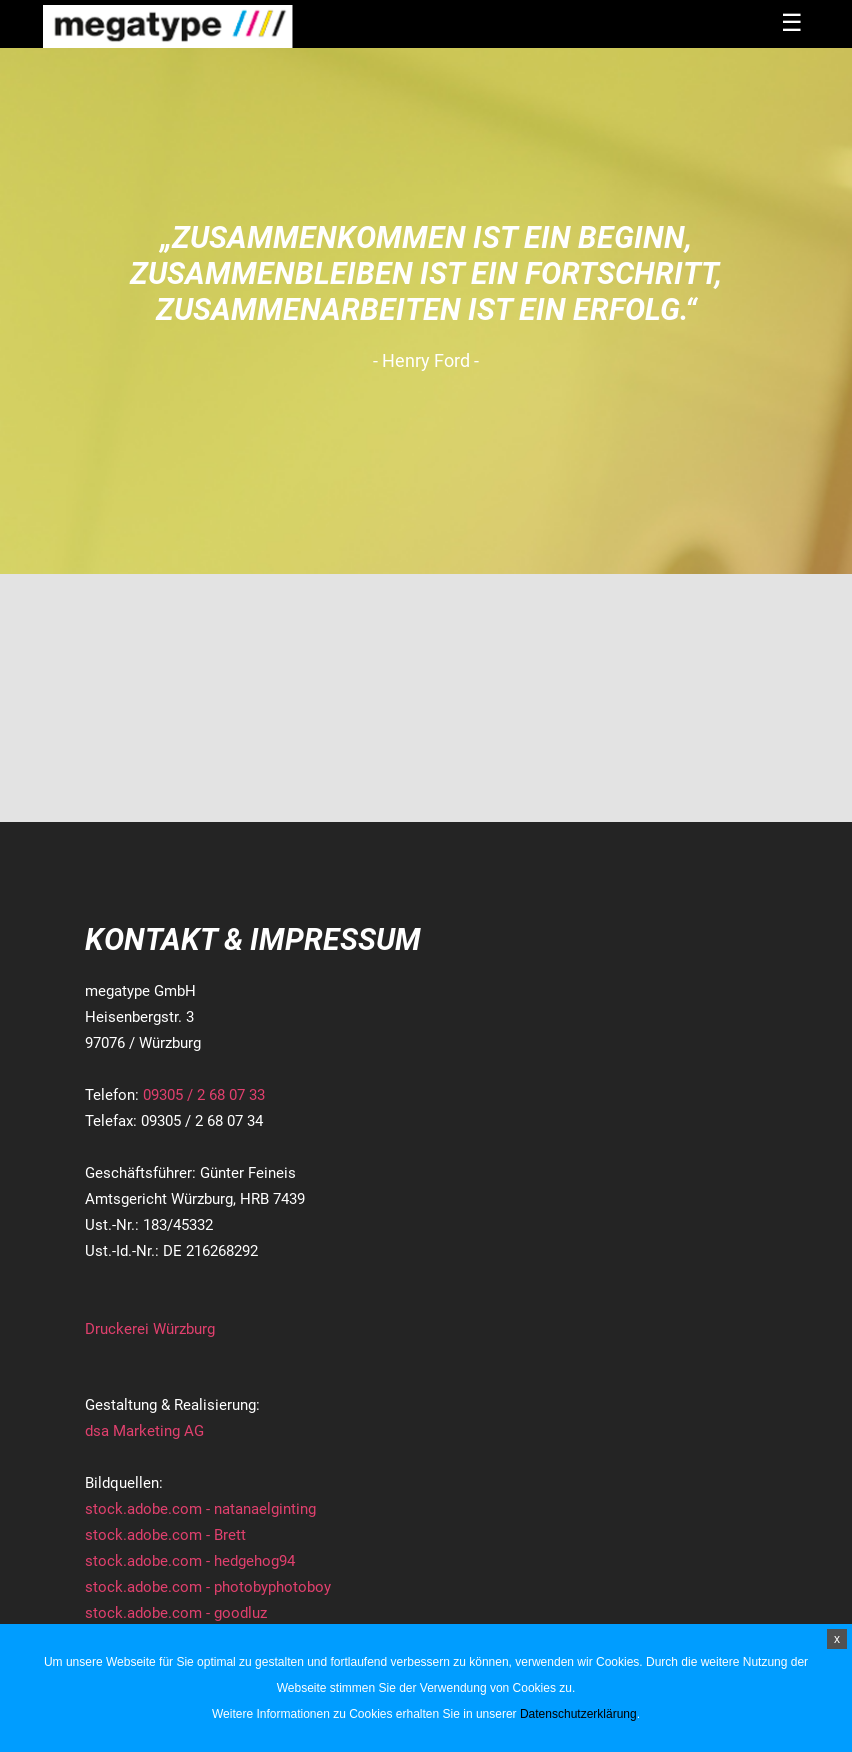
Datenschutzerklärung (578, 1714)
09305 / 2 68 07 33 (204, 1095)
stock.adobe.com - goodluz (176, 1613)
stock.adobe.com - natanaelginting (200, 1509)
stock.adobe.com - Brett (165, 1535)
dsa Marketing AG (144, 1431)
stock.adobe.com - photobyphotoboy (208, 1587)
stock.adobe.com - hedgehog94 (190, 1561)
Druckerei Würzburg (150, 1329)
